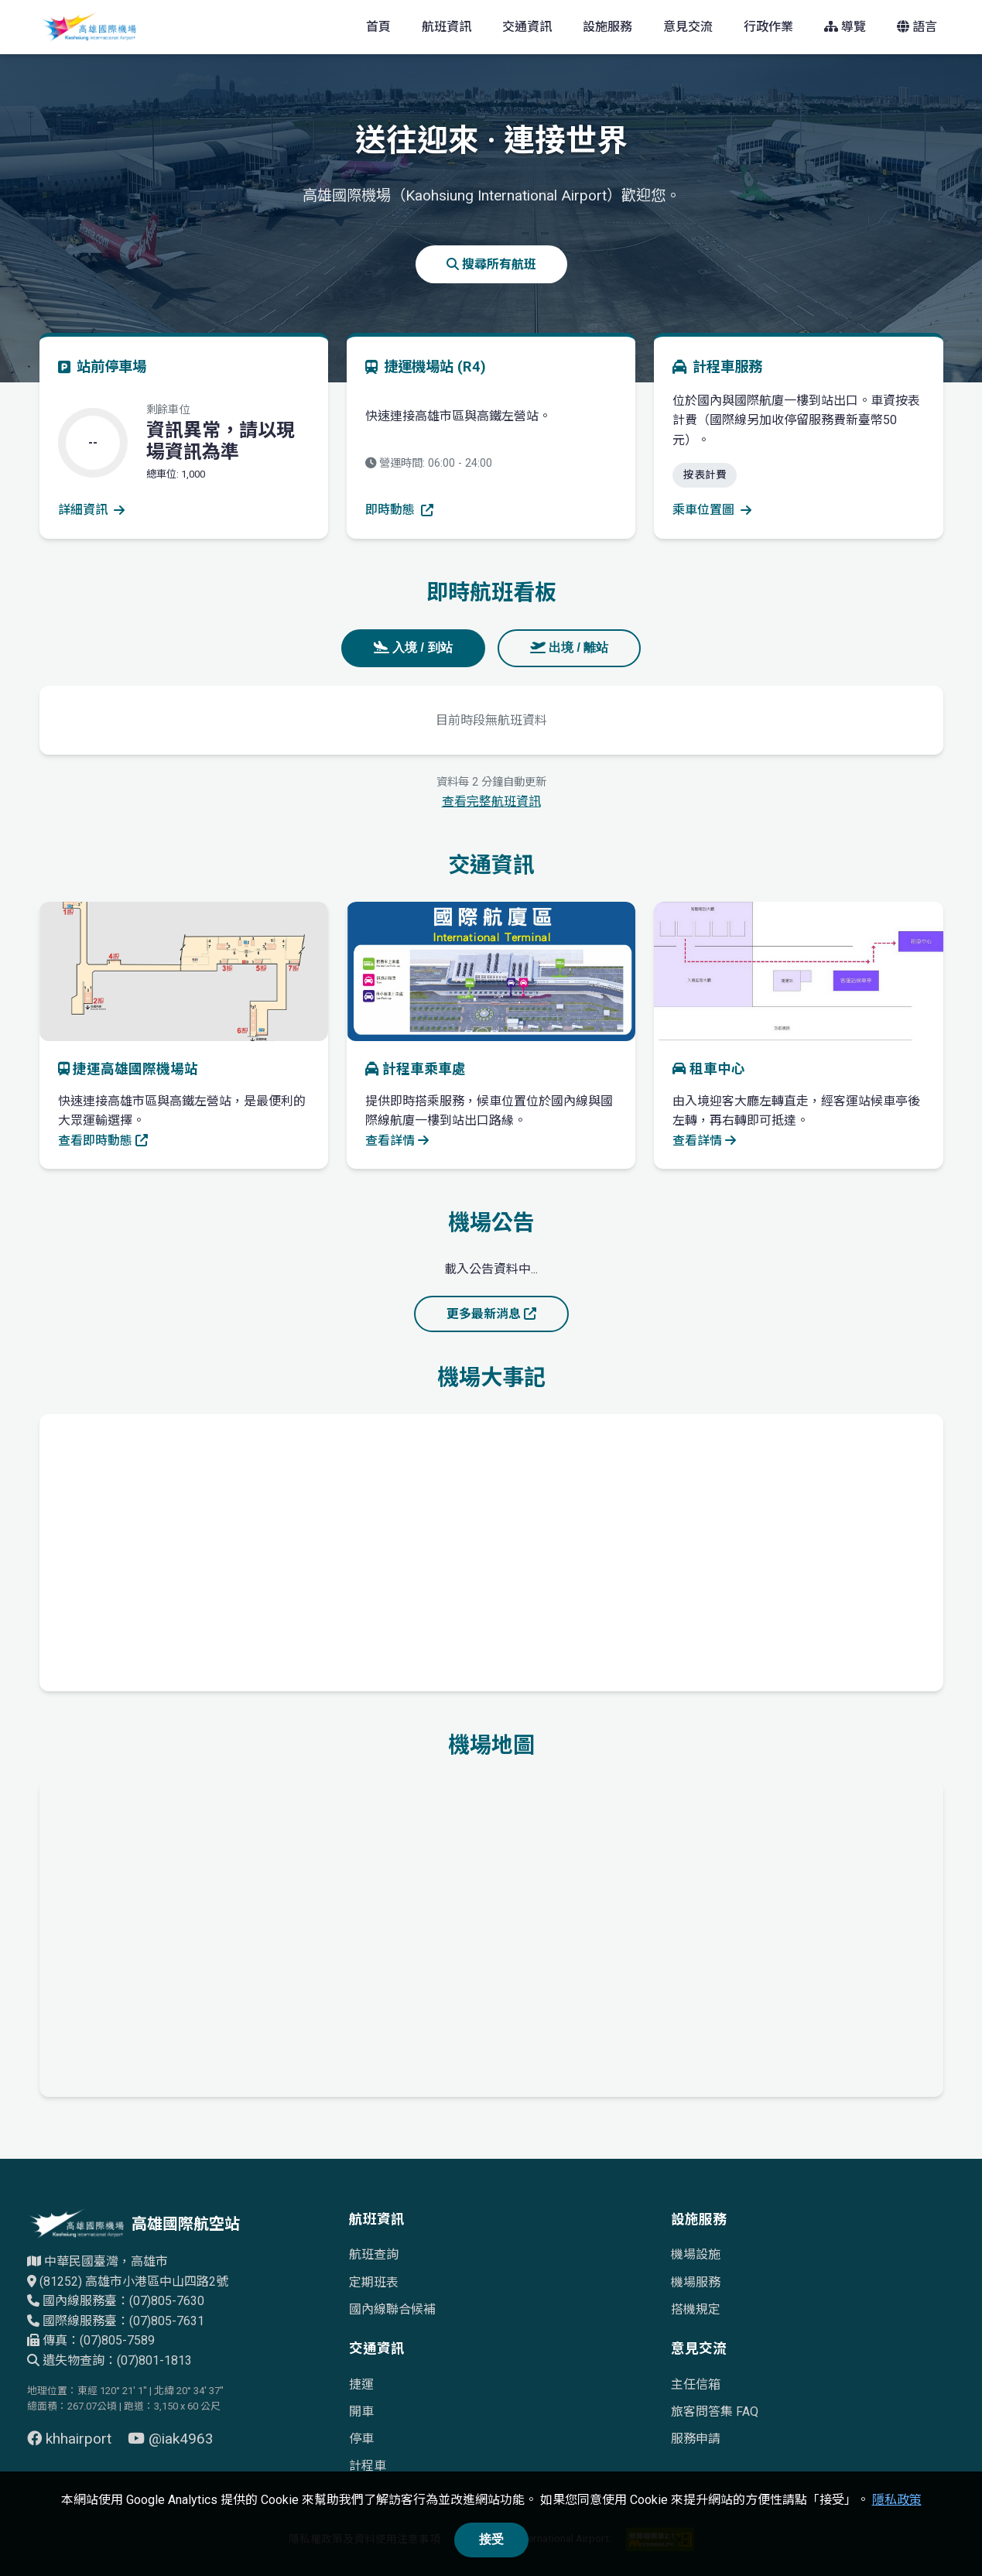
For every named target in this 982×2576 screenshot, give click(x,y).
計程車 (367, 2465)
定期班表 (374, 2282)
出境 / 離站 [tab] (569, 647)
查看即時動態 (103, 1140)
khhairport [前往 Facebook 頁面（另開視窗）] (71, 2439)
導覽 (845, 26)
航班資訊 (446, 26)
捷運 (361, 2384)
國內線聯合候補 (392, 2309)
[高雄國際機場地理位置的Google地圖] (491, 1936)
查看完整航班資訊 (491, 801)
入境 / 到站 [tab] (413, 647)
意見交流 (688, 26)
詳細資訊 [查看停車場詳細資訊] (91, 509)
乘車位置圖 (711, 509)
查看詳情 (397, 1140)
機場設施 (695, 2254)
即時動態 (399, 509)
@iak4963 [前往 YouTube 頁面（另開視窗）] (171, 2439)
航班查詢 (374, 2254)
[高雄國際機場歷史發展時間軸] (491, 1549)
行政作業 (768, 26)
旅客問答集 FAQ (714, 2411)
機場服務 (695, 2282)
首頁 (378, 26)
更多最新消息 (491, 1314)
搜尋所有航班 (491, 264)
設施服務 (607, 26)
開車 (361, 2411)
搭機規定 (695, 2309)
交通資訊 (527, 26)
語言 (917, 26)
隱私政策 (897, 2499)
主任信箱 (695, 2384)
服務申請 (695, 2438)
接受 (491, 2539)
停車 (361, 2438)
